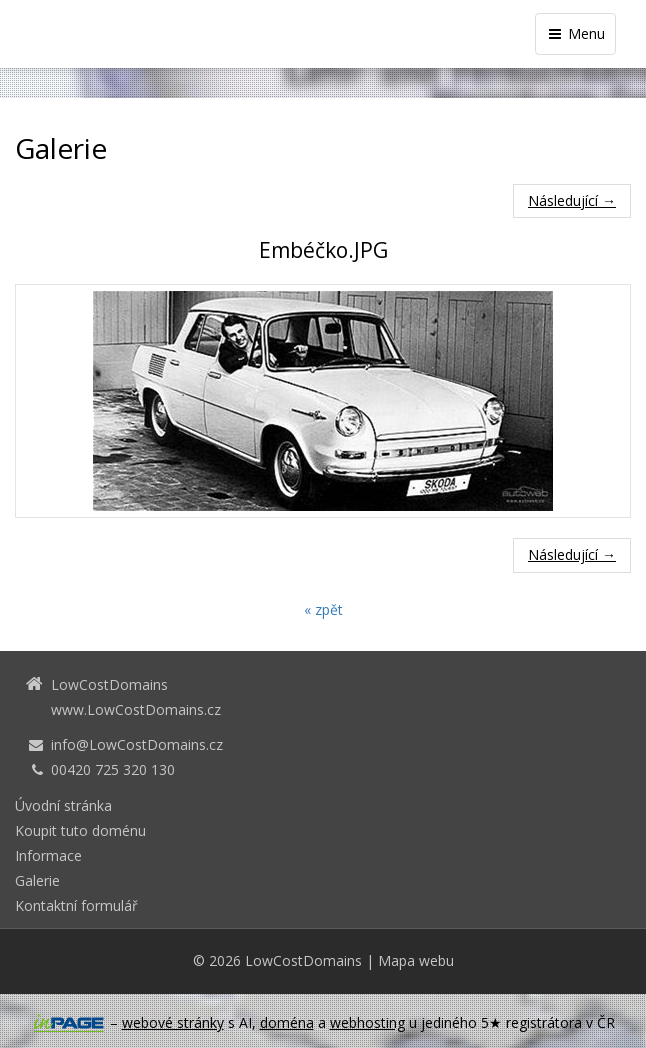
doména (287, 1022)
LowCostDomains (303, 960)
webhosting (367, 1022)
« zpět (323, 609)
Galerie (37, 880)
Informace (48, 855)
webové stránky (173, 1022)
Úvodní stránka (63, 805)
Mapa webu (416, 960)
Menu (575, 33)
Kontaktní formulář (76, 905)
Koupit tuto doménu (80, 830)
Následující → (572, 200)
